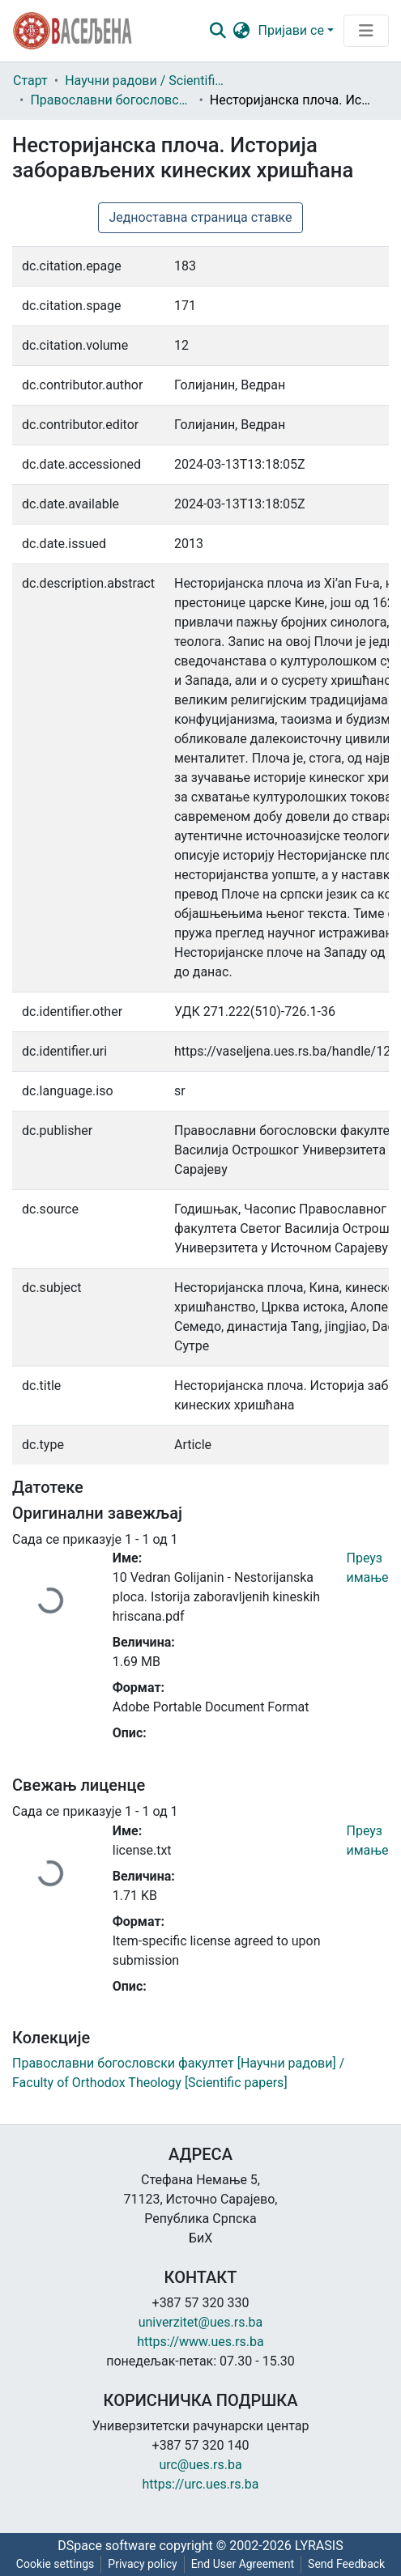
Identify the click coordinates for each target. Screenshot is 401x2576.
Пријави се (291, 30)
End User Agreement (242, 2563)
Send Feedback (346, 2563)
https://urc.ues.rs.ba (201, 2484)
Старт (30, 80)
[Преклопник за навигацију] (366, 31)
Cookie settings (55, 2563)
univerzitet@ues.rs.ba (201, 2322)
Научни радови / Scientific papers (146, 80)
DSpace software (107, 2545)
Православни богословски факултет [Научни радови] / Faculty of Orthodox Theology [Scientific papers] (111, 100)
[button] (241, 30)
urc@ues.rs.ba (200, 2464)
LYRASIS (319, 2545)
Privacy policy (142, 2563)
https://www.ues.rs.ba (200, 2341)
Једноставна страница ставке (200, 217)
